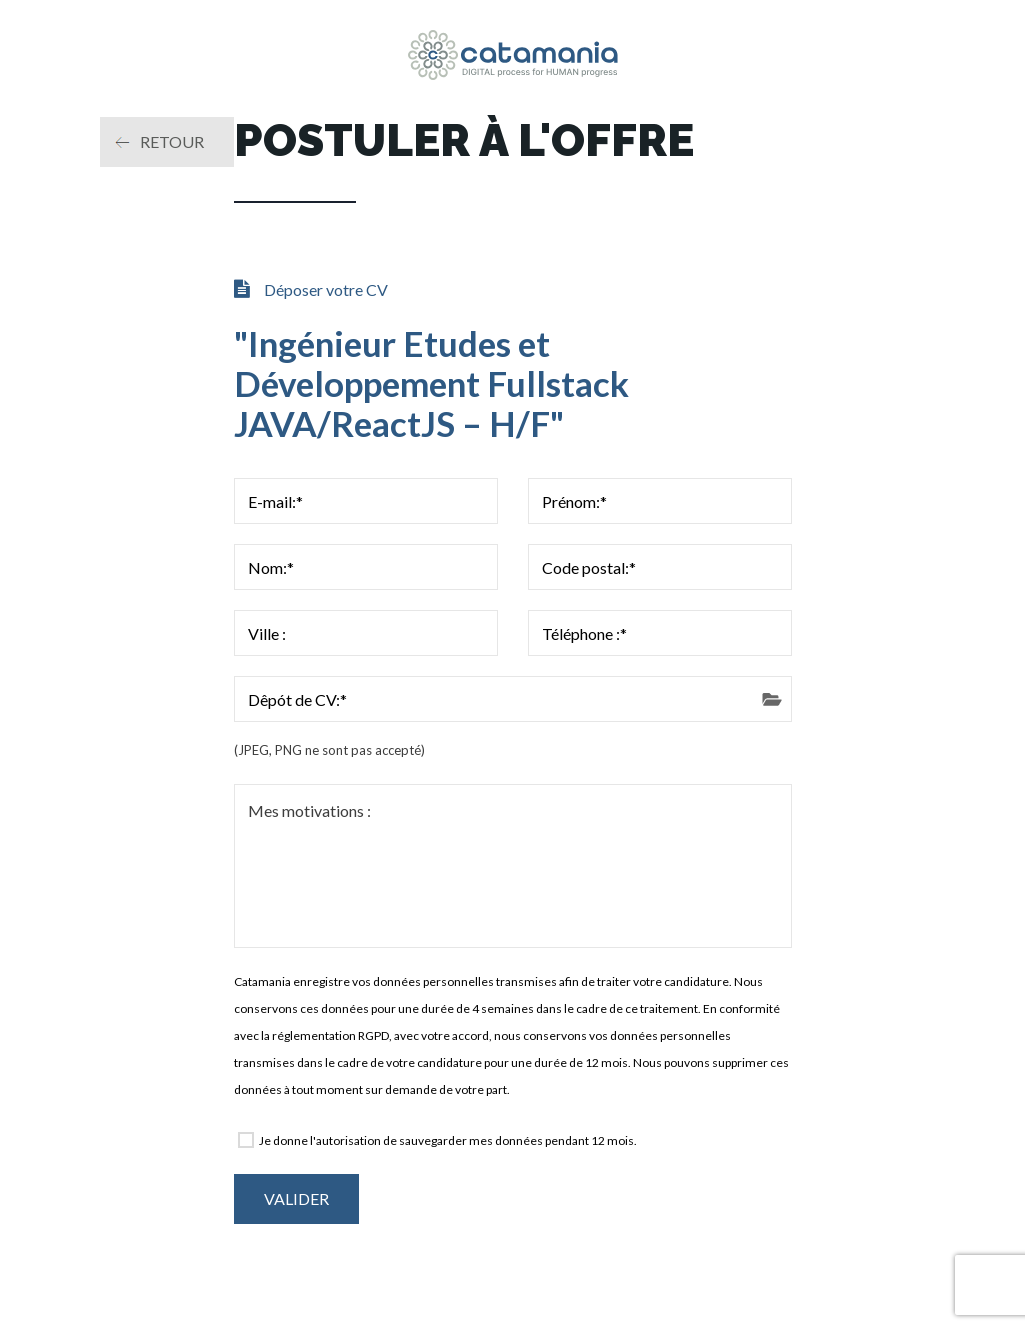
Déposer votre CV (326, 289)
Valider (296, 1198)
